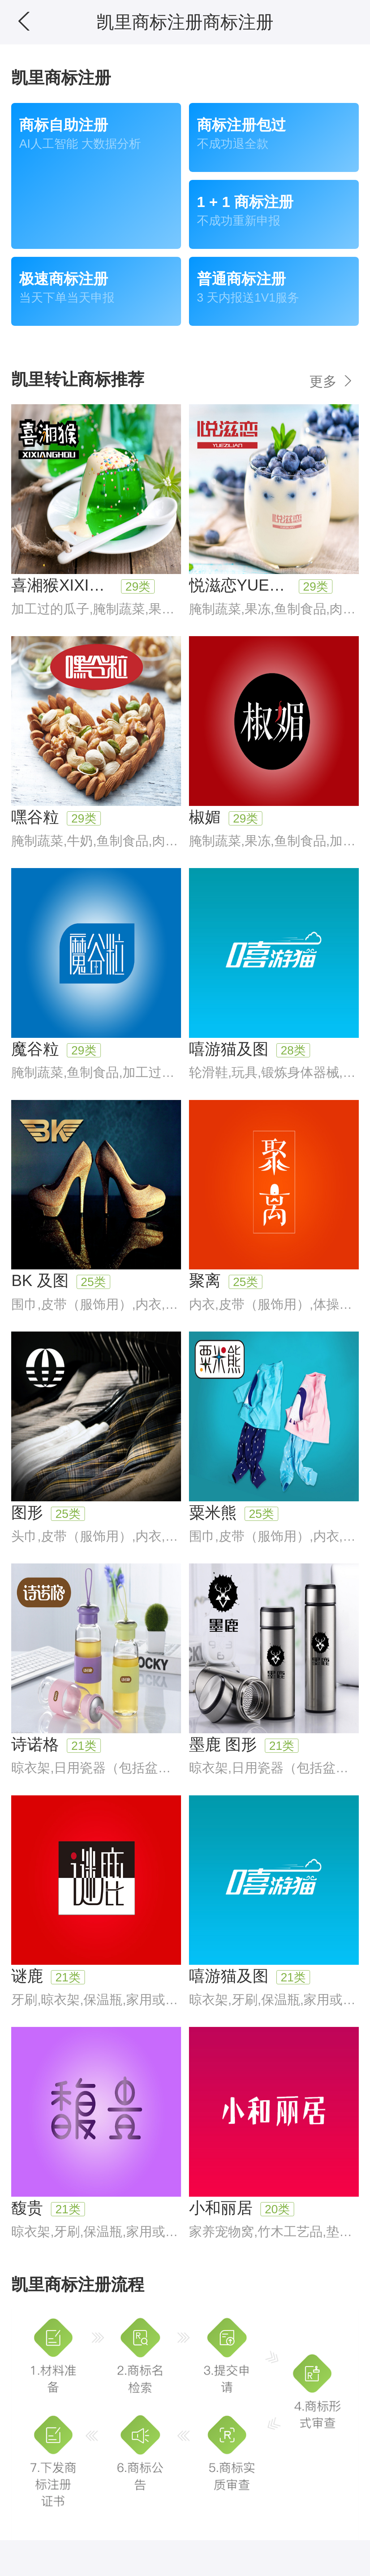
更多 (331, 381)
